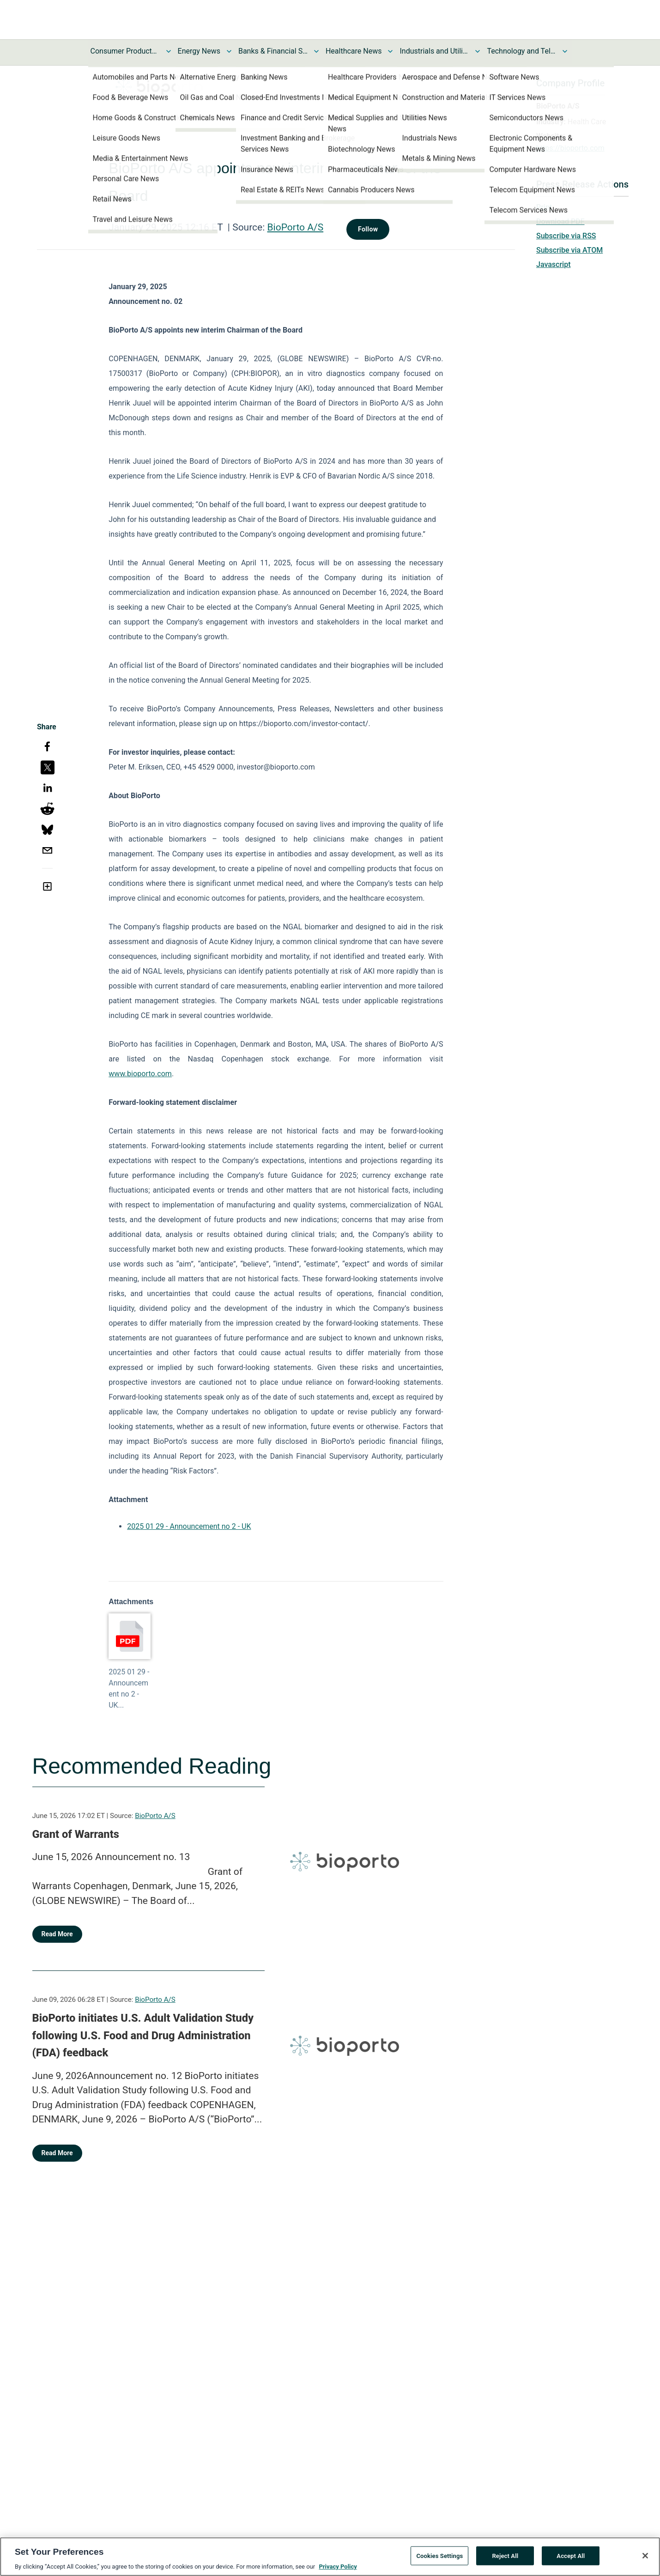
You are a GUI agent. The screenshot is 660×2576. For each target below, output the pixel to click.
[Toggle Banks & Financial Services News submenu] (316, 51)
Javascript (553, 264)
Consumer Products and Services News (125, 51)
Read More (57, 1934)
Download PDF (560, 221)
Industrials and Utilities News (434, 51)
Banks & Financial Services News (273, 51)
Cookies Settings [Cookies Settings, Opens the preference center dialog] (439, 2555)
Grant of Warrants (75, 1834)
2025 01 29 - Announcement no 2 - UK (189, 1526)
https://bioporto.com (570, 148)
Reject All (505, 2555)
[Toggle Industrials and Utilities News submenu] (477, 51)
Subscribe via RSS (566, 235)
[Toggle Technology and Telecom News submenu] (564, 51)
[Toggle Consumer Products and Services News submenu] (168, 51)
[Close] (645, 2556)
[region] (330, 2556)
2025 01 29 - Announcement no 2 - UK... (129, 1688)
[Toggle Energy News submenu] (229, 51)
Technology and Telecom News (521, 51)
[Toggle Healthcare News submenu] (390, 51)
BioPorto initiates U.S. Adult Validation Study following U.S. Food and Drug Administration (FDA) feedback (143, 2035)
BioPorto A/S (295, 227)
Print (544, 207)
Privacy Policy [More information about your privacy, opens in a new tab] (338, 2566)
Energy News (199, 51)
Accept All (571, 2555)
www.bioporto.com (140, 1073)
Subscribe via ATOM (569, 250)
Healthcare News (354, 51)
